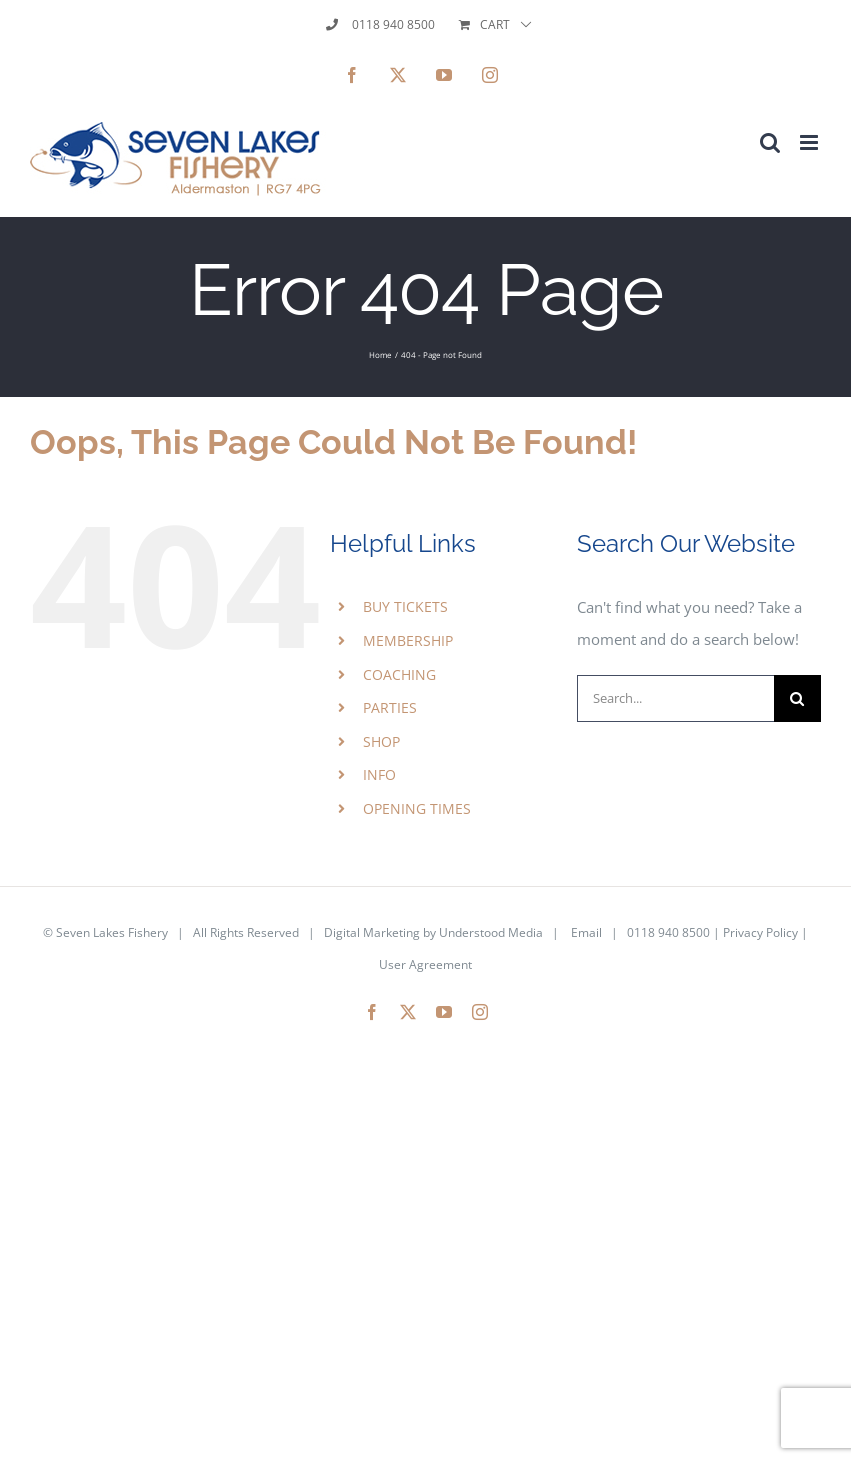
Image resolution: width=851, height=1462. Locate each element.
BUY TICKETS (405, 606)
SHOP (381, 741)
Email (586, 932)
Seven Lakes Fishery (112, 932)
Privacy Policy (760, 932)
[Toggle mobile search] (770, 142)
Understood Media (491, 932)
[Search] (797, 698)
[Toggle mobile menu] (810, 142)
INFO (379, 774)
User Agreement (425, 964)
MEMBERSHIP (408, 640)
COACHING (399, 674)
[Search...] (675, 698)
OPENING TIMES (417, 808)
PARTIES (390, 707)
